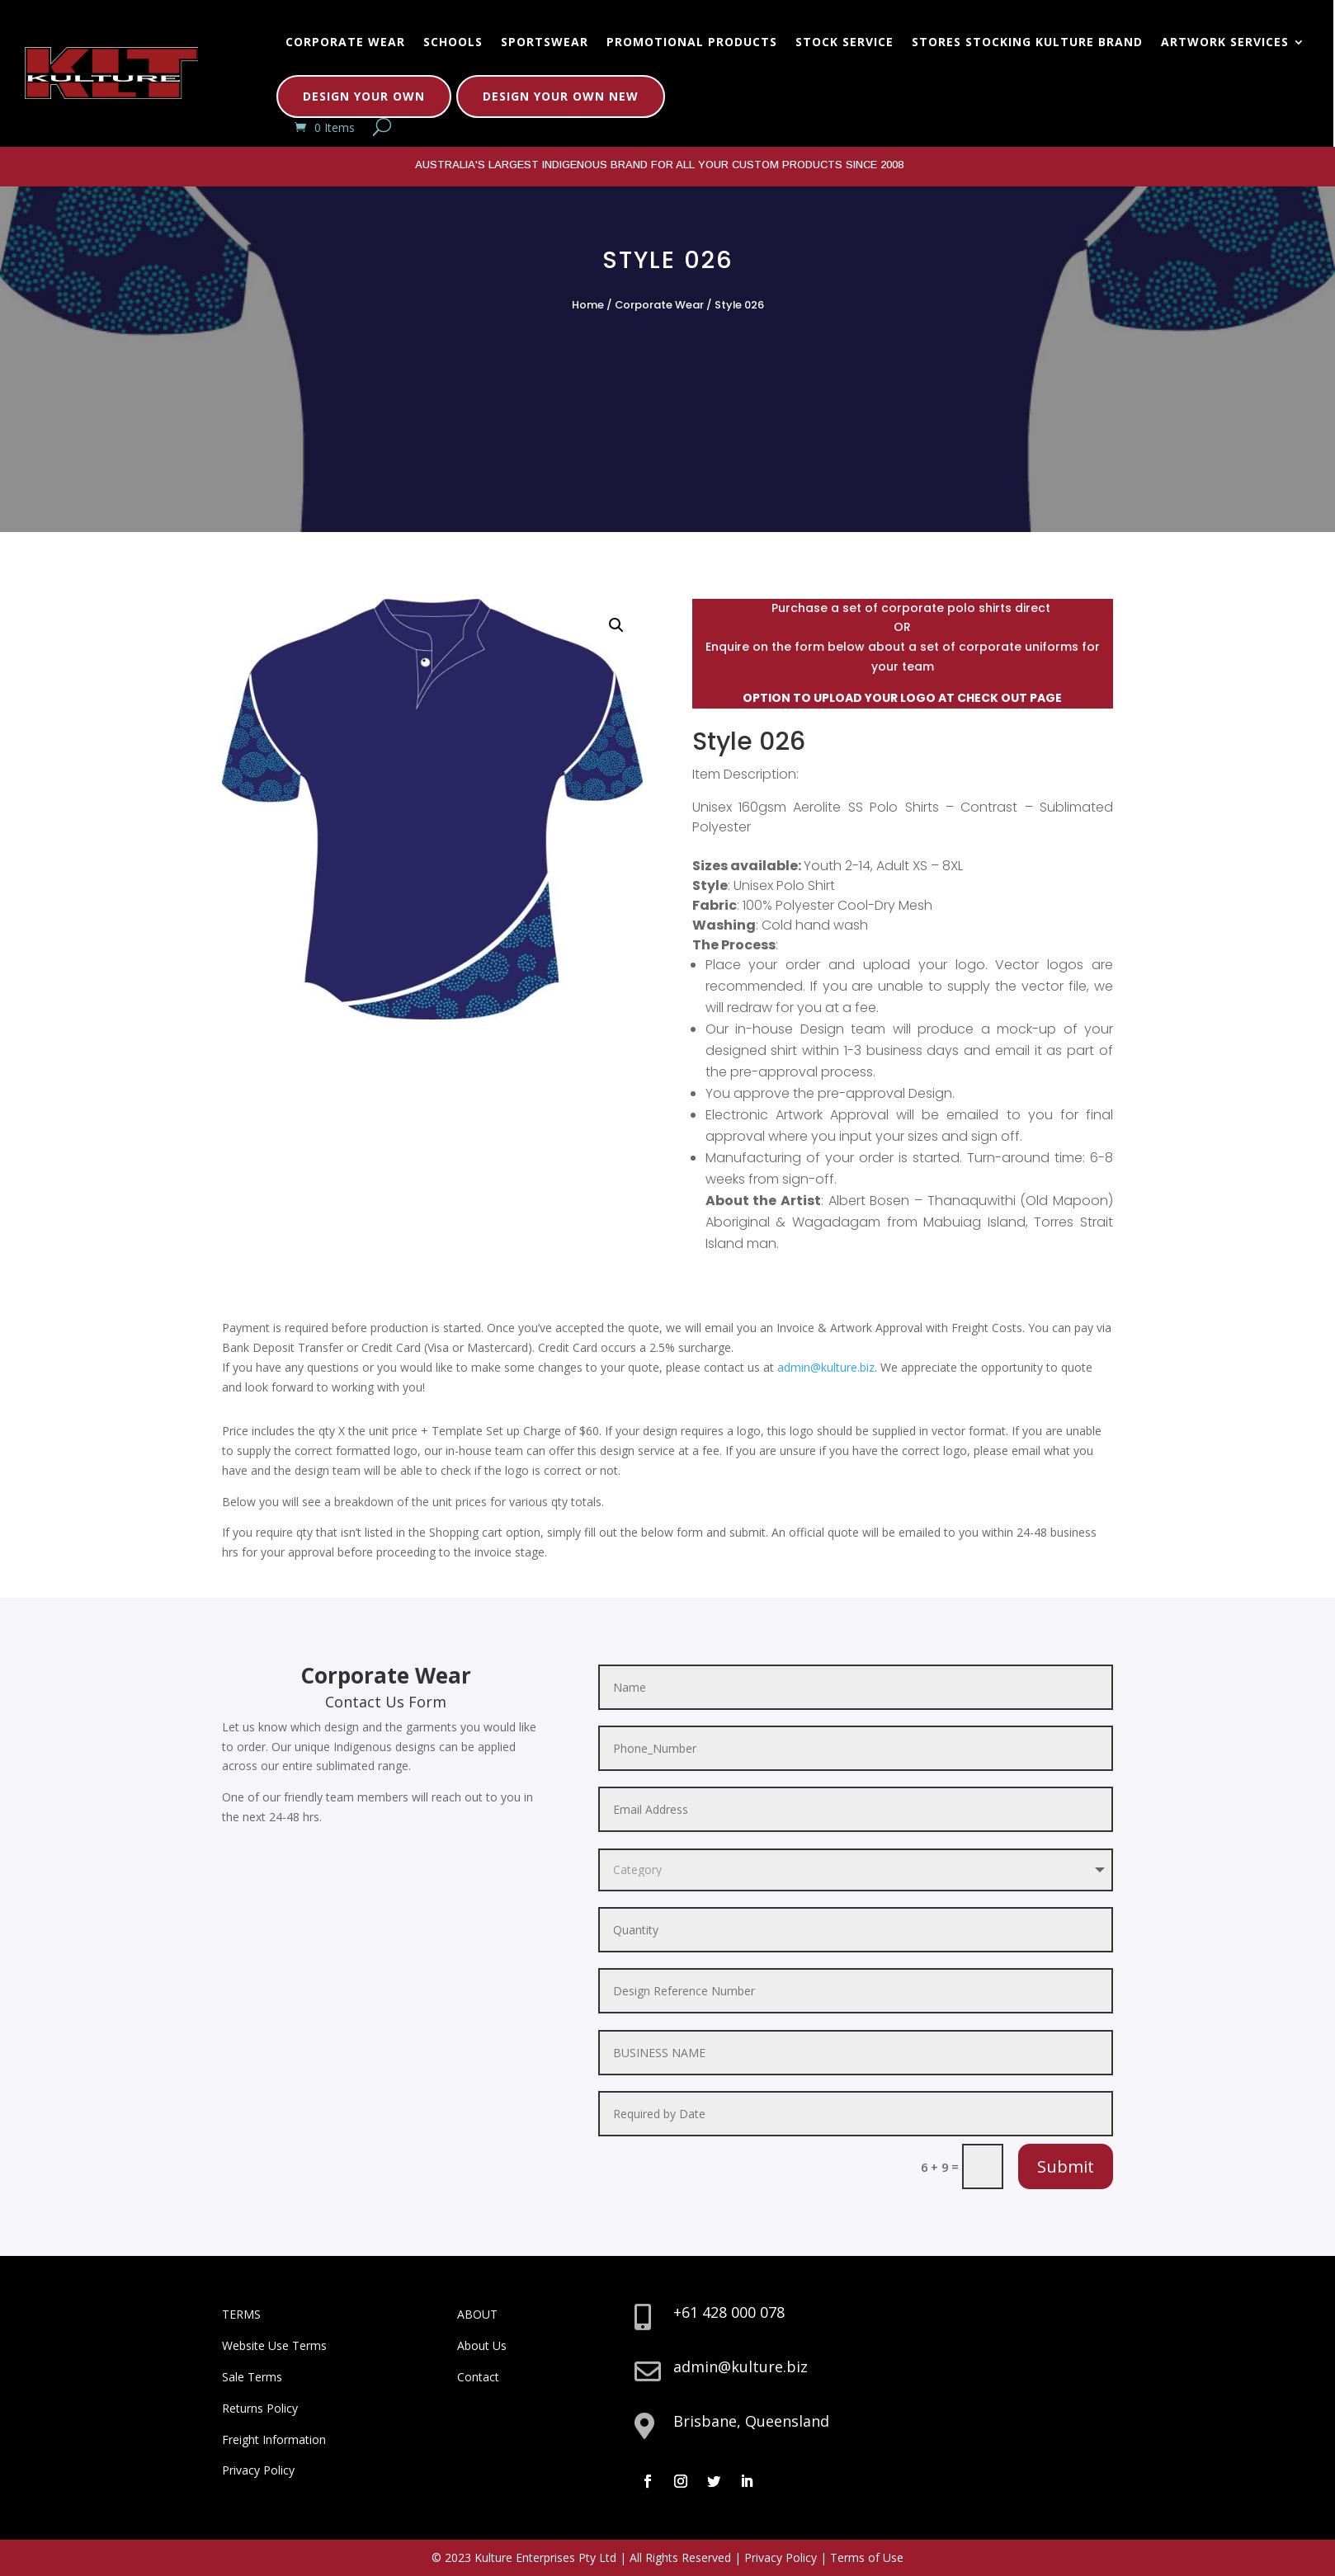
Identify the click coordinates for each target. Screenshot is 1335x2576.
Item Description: (745, 774)
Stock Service (844, 41)
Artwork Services (1225, 41)
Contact (478, 2377)
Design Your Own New (561, 96)
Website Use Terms (274, 2345)
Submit (1065, 2166)
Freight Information (274, 2439)
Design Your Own (364, 96)
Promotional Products (691, 41)
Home (588, 305)
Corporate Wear (345, 41)
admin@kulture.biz (826, 1367)
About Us (482, 2345)
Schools (453, 41)
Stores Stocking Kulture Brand (1027, 41)
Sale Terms (252, 2377)
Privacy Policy (258, 2470)
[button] (616, 625)
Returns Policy (260, 2408)
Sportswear (544, 41)
